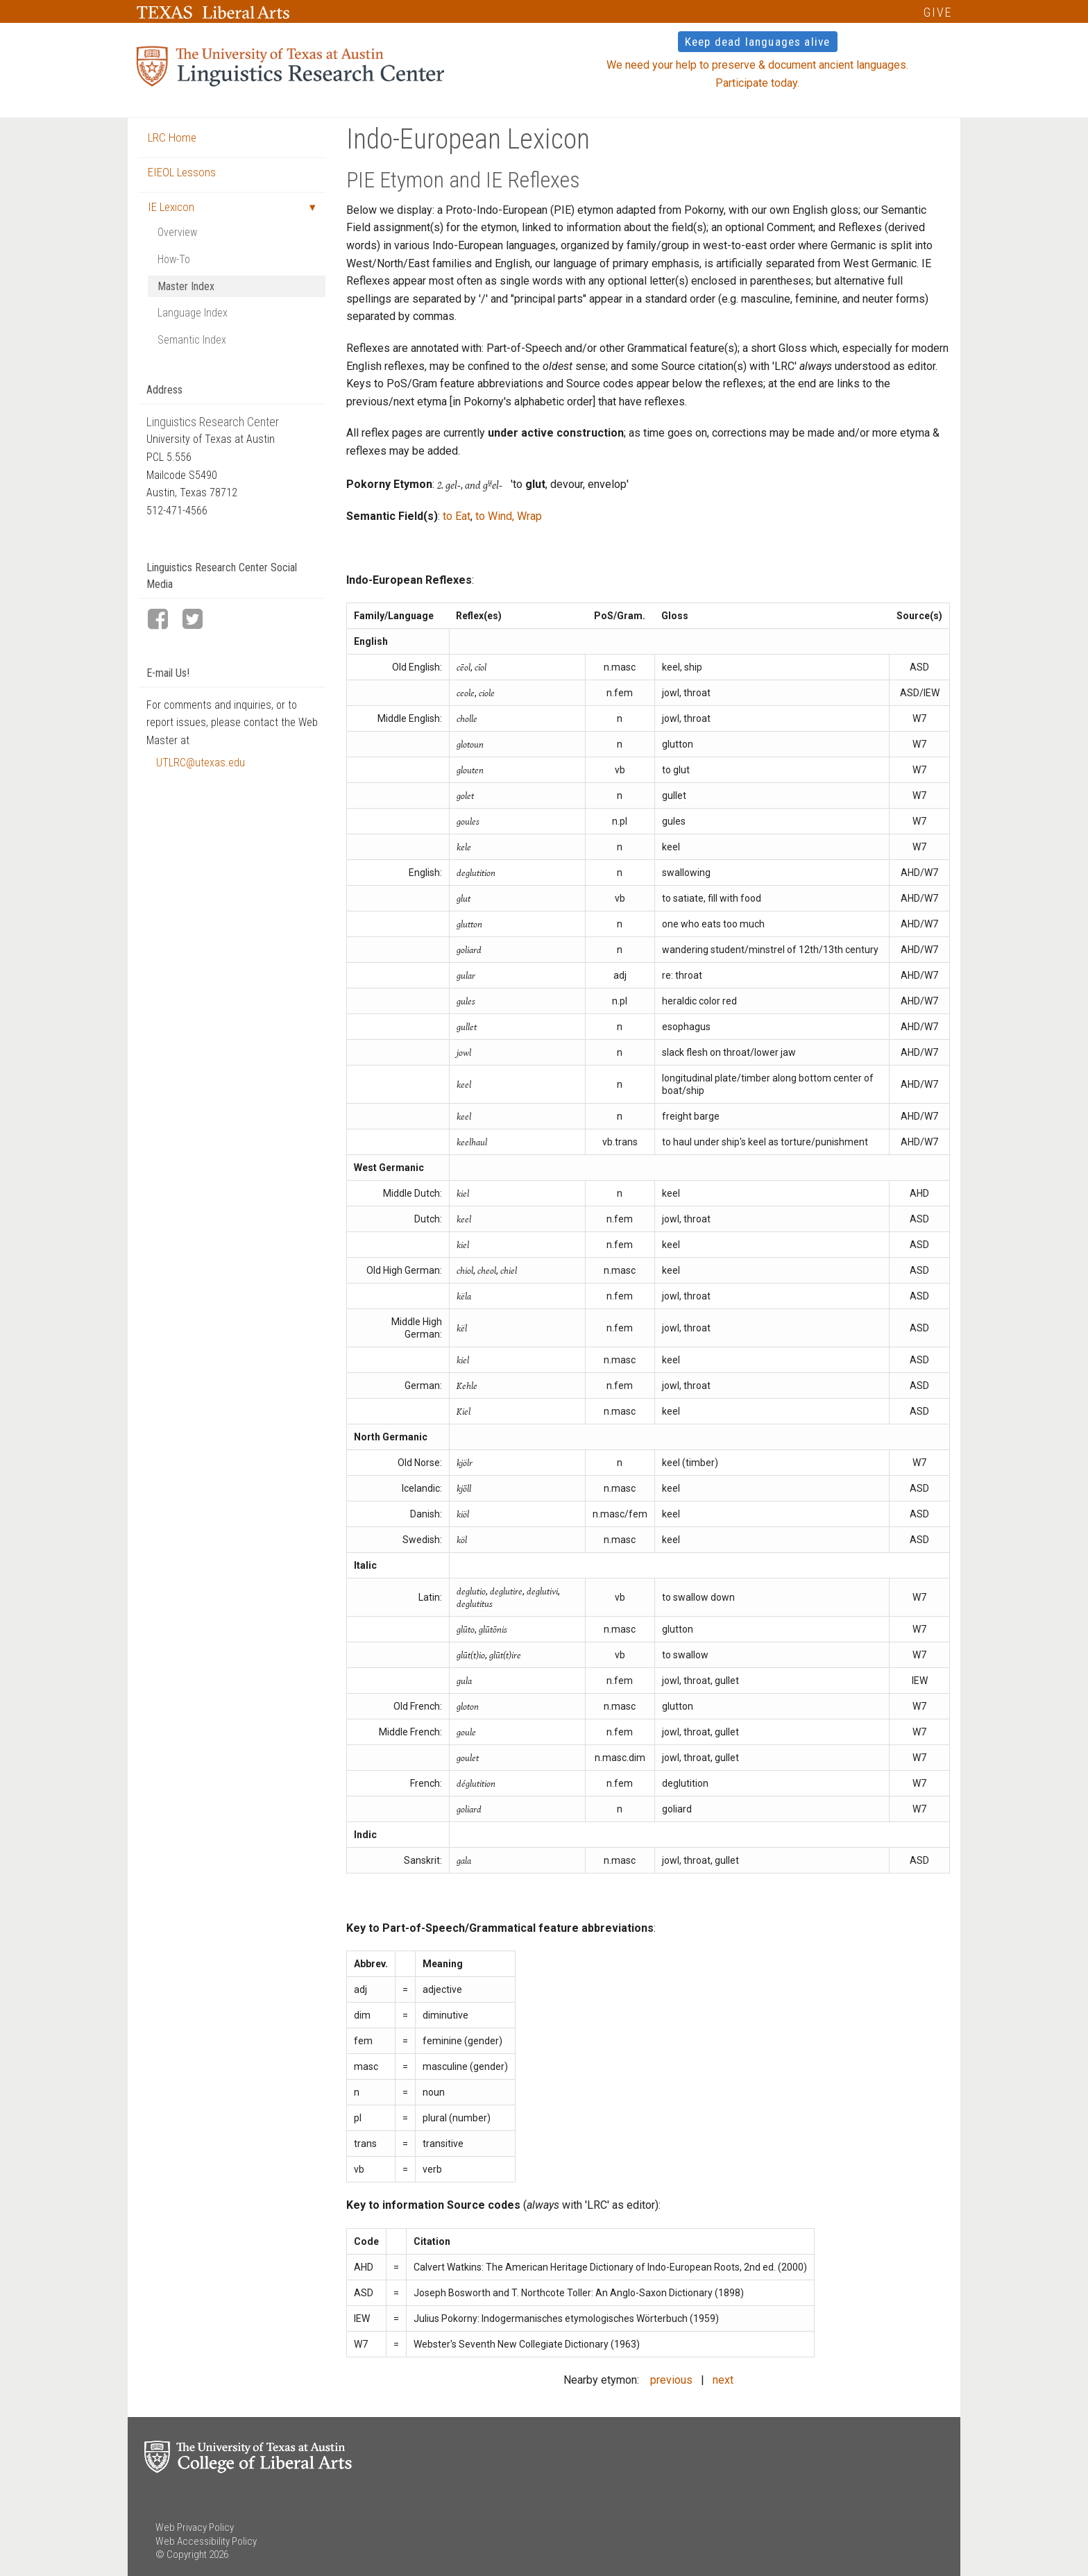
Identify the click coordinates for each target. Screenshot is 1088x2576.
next (723, 2379)
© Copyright (181, 2554)
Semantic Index (192, 339)
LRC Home (172, 137)
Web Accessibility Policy (206, 2541)
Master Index (186, 286)
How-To (174, 259)
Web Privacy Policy (194, 2527)
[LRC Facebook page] (164, 620)
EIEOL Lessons (182, 172)
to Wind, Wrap (508, 516)
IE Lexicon (171, 207)
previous (671, 2379)
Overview (177, 232)
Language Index (193, 312)
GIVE (938, 12)
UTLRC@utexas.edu (200, 762)
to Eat (456, 516)
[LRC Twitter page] (198, 620)
